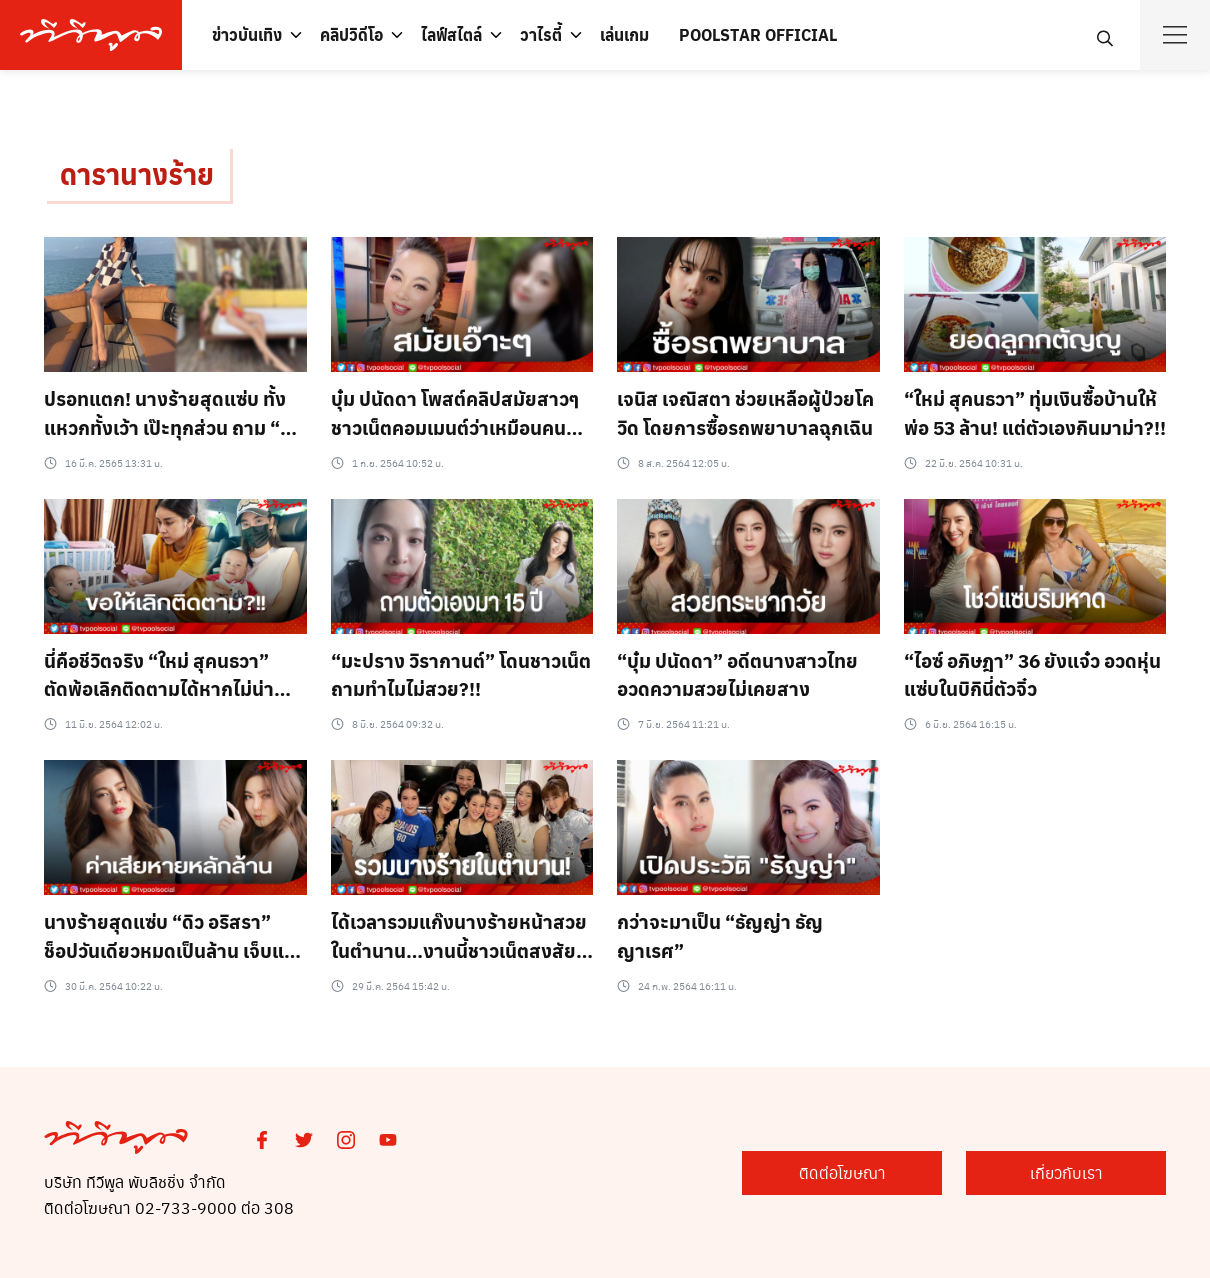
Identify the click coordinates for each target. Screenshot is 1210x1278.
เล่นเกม (624, 34)
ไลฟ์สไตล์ (451, 34)
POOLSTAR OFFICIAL (758, 34)
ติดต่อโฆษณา (842, 1172)
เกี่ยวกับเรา (1066, 1172)
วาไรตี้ (541, 34)
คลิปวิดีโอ (351, 34)
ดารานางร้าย (137, 173)
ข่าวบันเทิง (247, 34)
